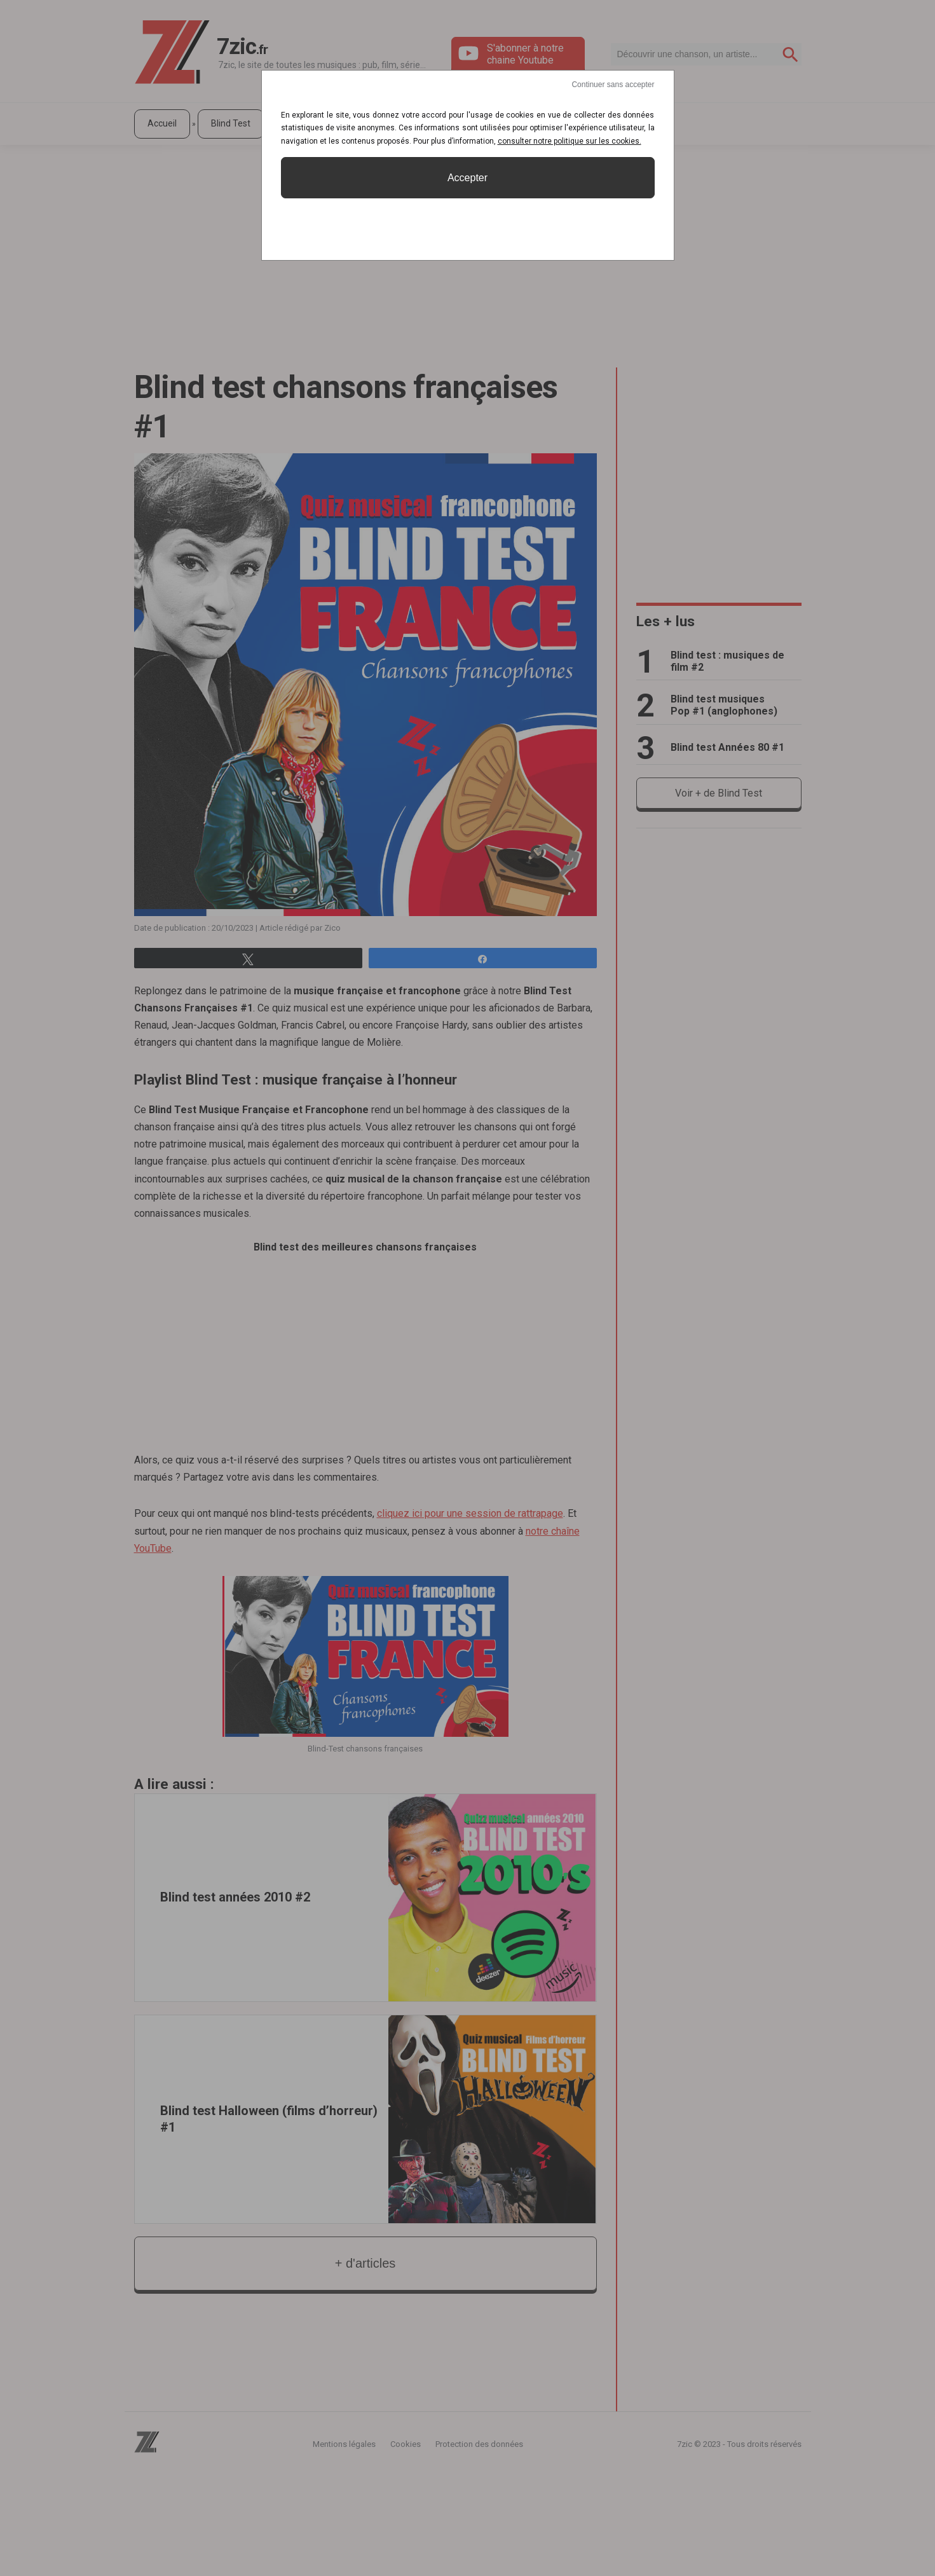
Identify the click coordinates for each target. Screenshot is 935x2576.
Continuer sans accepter (612, 84)
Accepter (467, 177)
